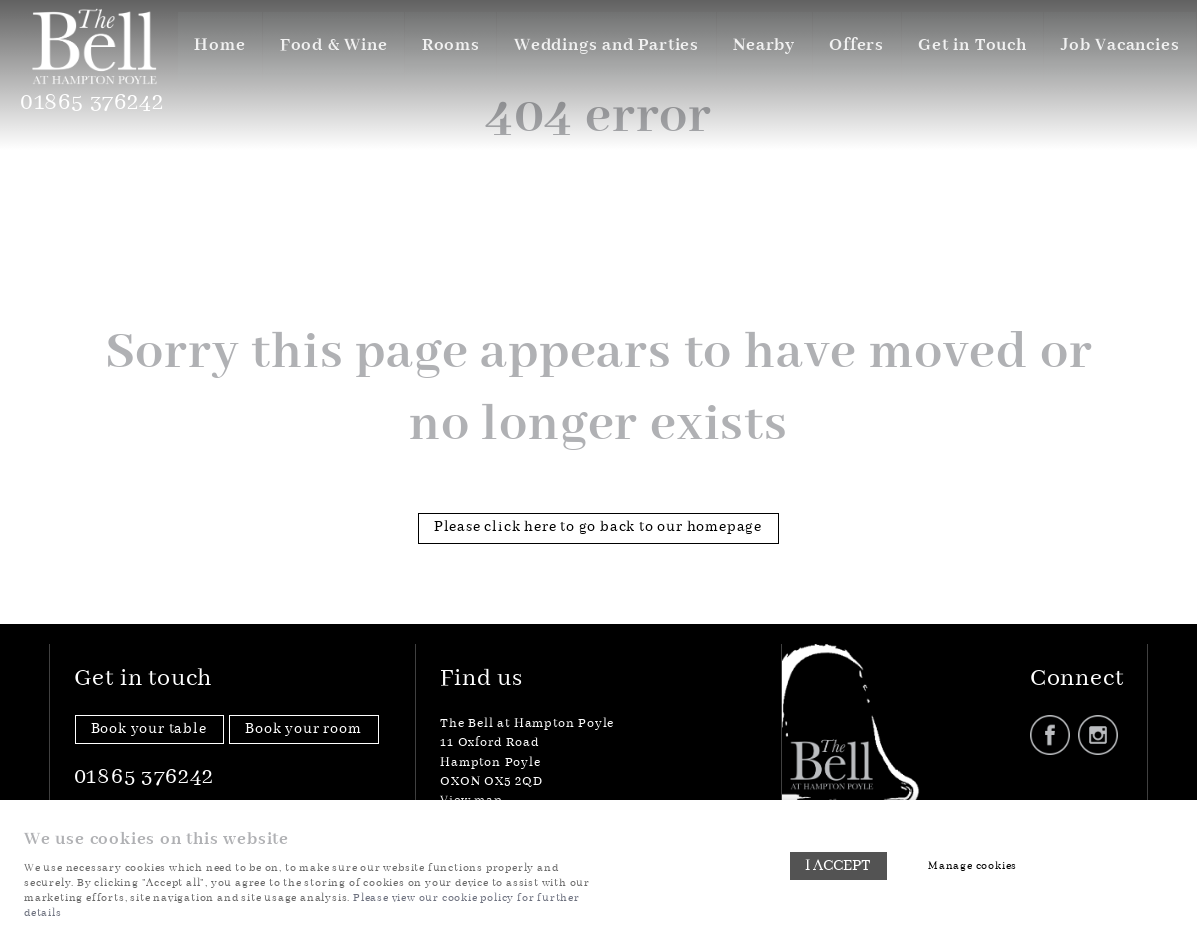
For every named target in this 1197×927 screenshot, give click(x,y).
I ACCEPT (838, 867)
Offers (854, 45)
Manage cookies (973, 866)
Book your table (149, 729)
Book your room (303, 729)
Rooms (446, 45)
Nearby (761, 45)
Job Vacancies (1120, 45)
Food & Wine (329, 45)
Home (213, 45)
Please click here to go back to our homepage (598, 527)
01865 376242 (96, 104)
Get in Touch (971, 45)
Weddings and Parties (602, 45)
